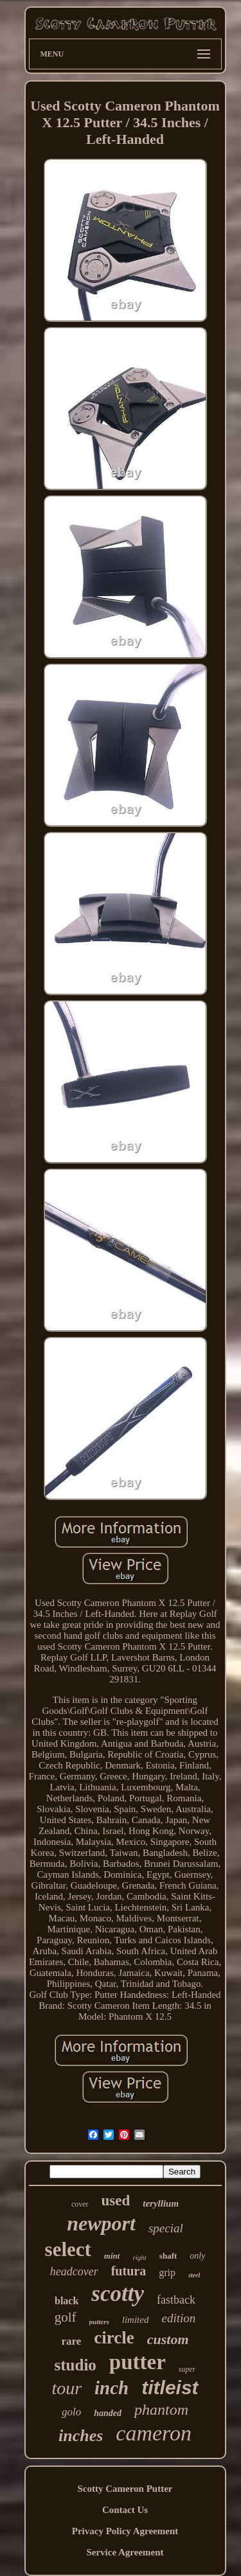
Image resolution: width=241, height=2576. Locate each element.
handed (107, 2413)
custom (168, 2339)
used (116, 2200)
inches (80, 2435)
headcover (74, 2271)
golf (65, 2317)
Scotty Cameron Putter (124, 2488)
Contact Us (125, 2510)
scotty (117, 2293)
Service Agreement (124, 2552)
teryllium (161, 2203)
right (139, 2257)
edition (178, 2318)
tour (66, 2388)
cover (80, 2204)
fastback (176, 2299)
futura (128, 2271)
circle (114, 2337)
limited (135, 2320)
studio (75, 2365)
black (66, 2300)
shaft (168, 2256)
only (197, 2256)
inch (111, 2388)
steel (194, 2275)
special (165, 2228)
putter (137, 2362)
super (187, 2369)
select (68, 2249)
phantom (161, 2409)
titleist (169, 2387)
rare (71, 2341)
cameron (154, 2433)
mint (112, 2256)
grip (167, 2272)
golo (71, 2412)
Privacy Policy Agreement (125, 2531)
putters (99, 2321)
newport (101, 2223)
